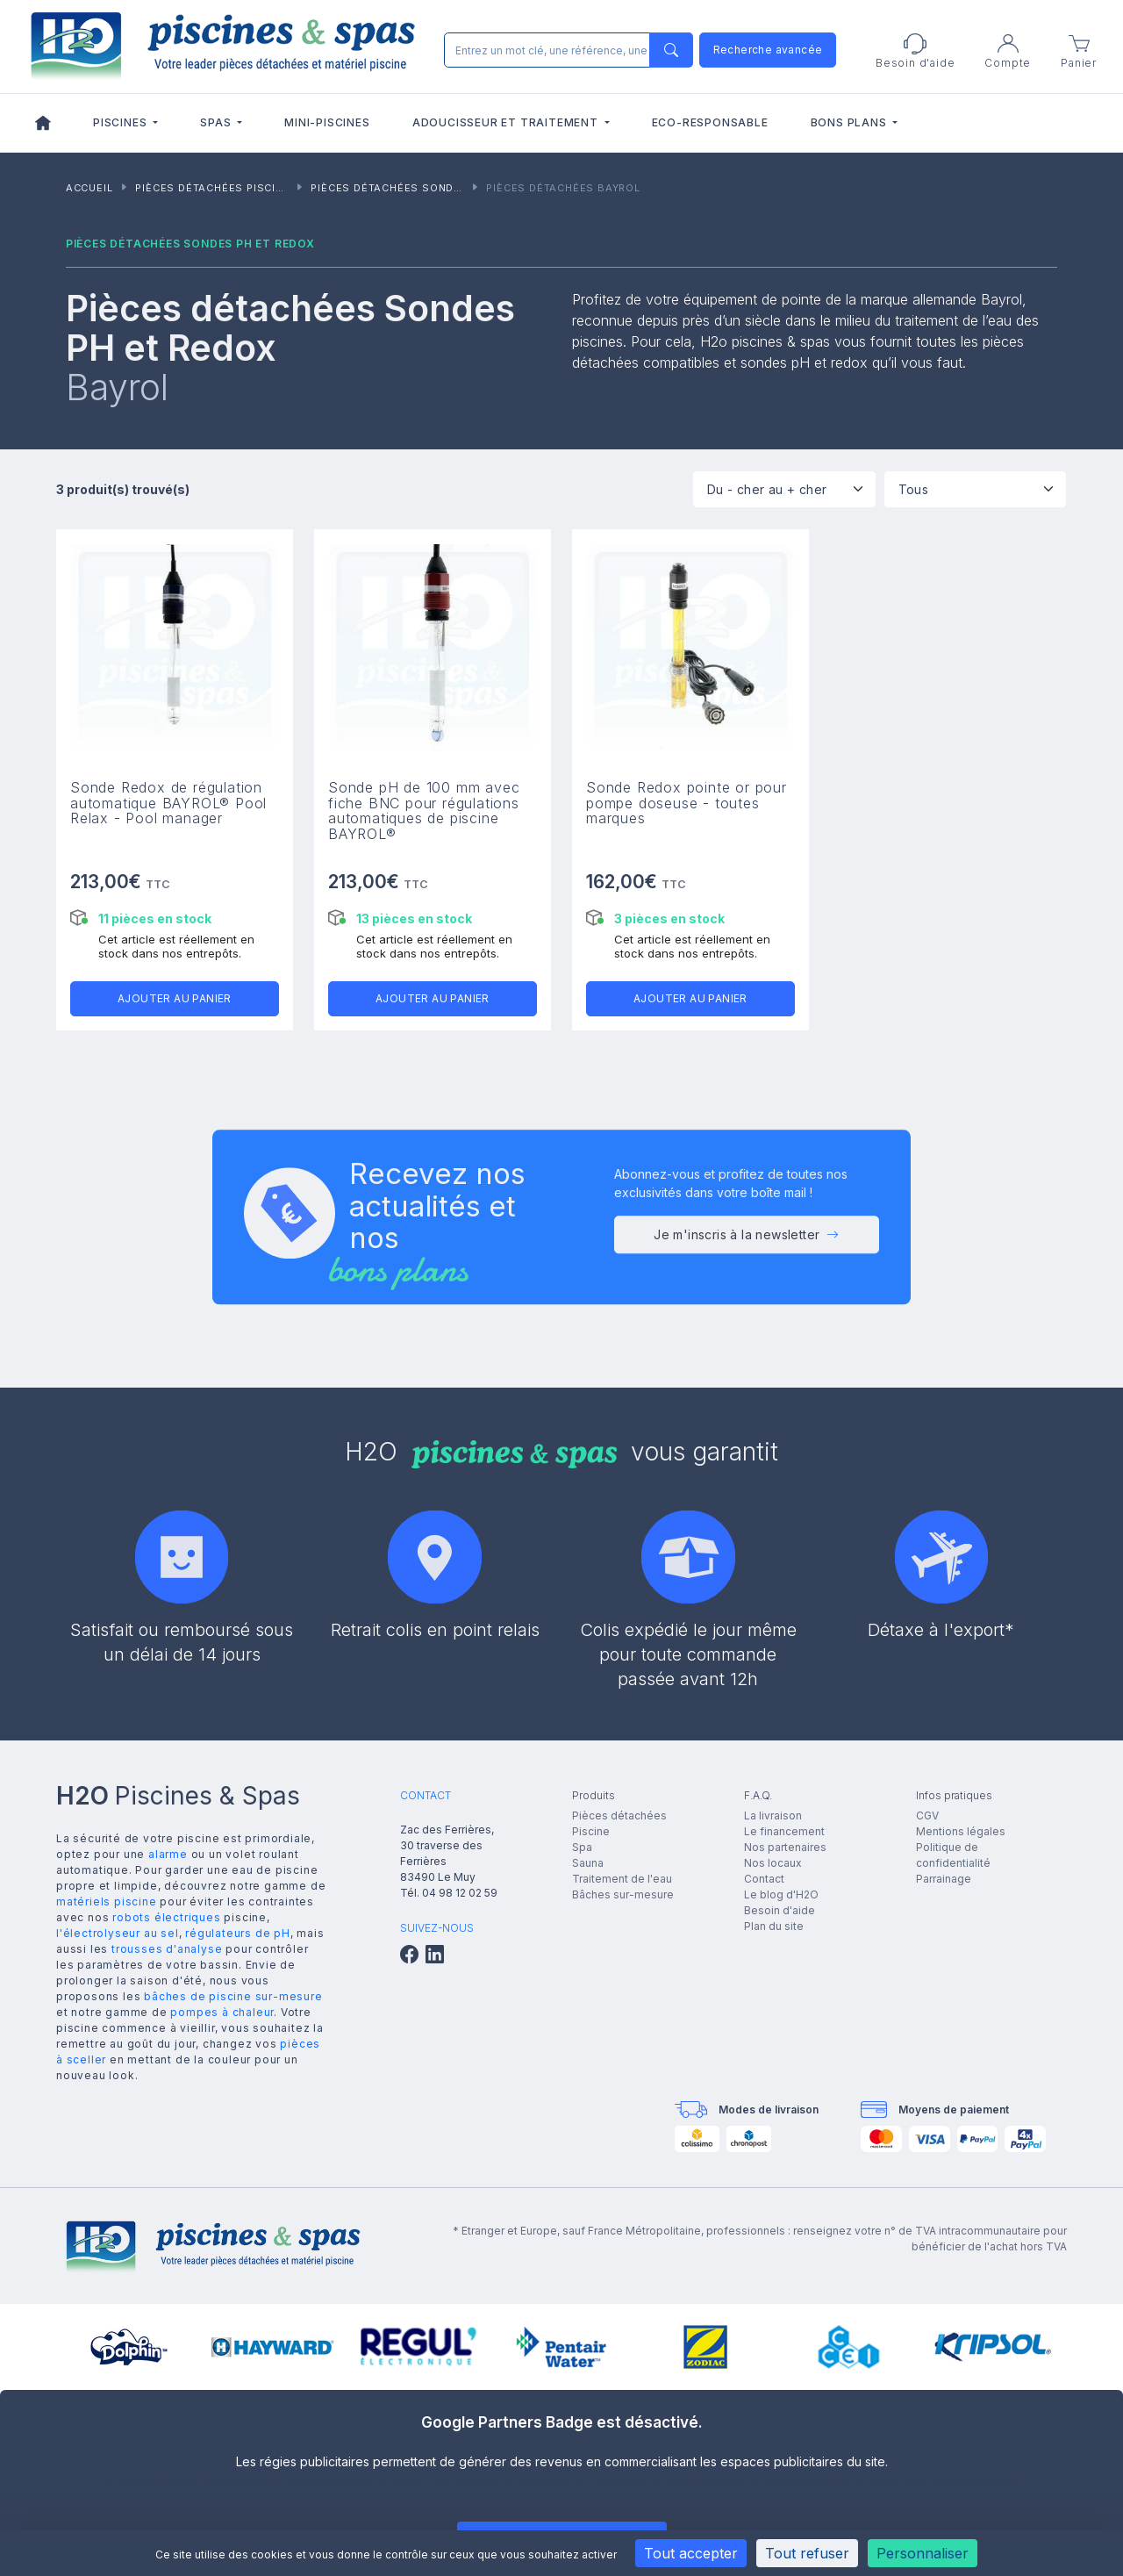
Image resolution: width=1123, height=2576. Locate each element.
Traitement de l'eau (622, 1878)
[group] (129, 2347)
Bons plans (851, 122)
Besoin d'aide (779, 1910)
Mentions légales (960, 1831)
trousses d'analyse (166, 1948)
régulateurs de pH (237, 1933)
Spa (582, 1847)
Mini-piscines (326, 122)
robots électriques (166, 1917)
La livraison (773, 1815)
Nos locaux (773, 1862)
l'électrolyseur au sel (117, 1933)
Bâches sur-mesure (623, 1894)
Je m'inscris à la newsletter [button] (747, 1240)
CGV (927, 1815)
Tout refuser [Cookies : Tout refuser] (807, 2553)
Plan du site (774, 1926)
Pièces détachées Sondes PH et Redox (427, 188)
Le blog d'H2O (781, 1894)
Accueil (89, 188)
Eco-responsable (710, 122)
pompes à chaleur (222, 2012)
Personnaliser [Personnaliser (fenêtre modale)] (922, 2553)
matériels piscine (106, 1901)
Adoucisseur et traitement (507, 122)
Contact (764, 1878)
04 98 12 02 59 (459, 1892)
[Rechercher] (564, 50)
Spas (217, 122)
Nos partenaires (785, 1847)
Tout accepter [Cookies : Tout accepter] (691, 2553)
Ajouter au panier (175, 998)
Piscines (121, 122)
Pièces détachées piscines (216, 188)
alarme (168, 1854)
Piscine (591, 1831)
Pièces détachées (619, 1815)
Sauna (588, 1862)
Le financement (784, 1831)
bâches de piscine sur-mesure (233, 1996)
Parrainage (943, 1878)
